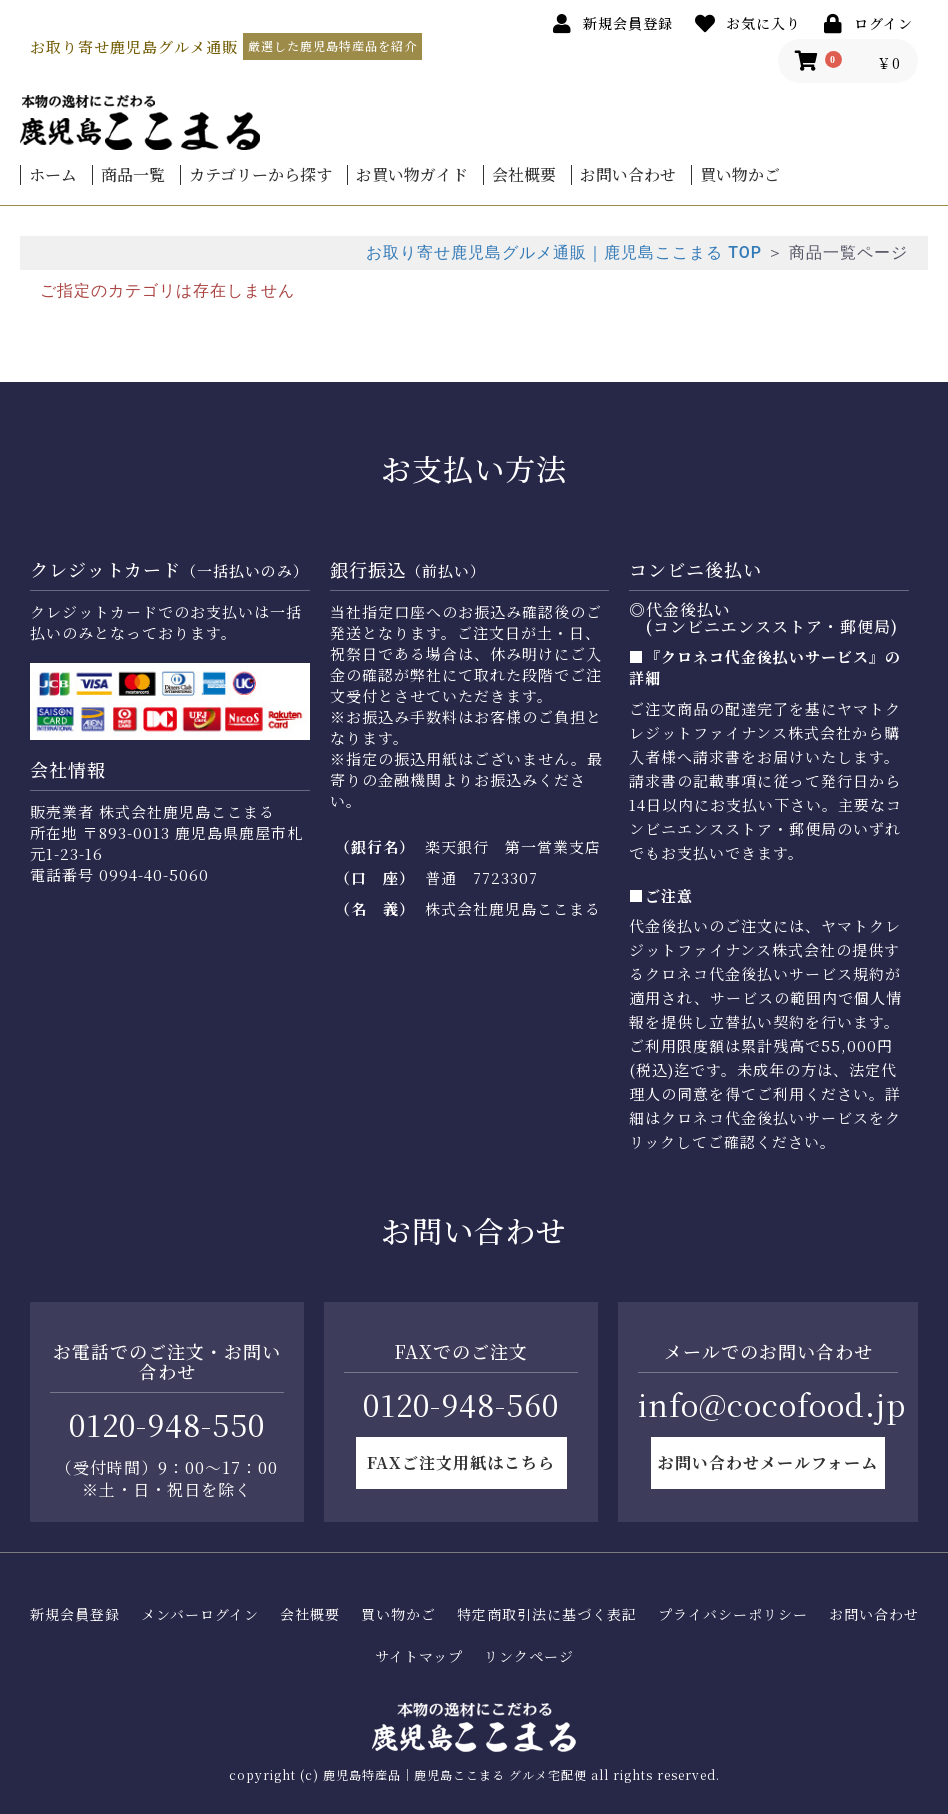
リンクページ (529, 1656)
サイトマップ (419, 1656)
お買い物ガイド (412, 175)
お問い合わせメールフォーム (768, 1462)
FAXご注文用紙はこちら (461, 1462)
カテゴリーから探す (260, 175)
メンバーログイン (200, 1614)
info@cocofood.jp (772, 1404)
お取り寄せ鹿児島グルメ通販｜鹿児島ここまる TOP (564, 252)
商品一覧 (133, 175)
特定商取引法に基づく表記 (547, 1614)
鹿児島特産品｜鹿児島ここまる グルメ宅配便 (455, 1774)
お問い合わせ (628, 175)
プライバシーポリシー (733, 1614)
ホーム (53, 175)
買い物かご (740, 175)
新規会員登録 (75, 1614)
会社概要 (524, 175)
